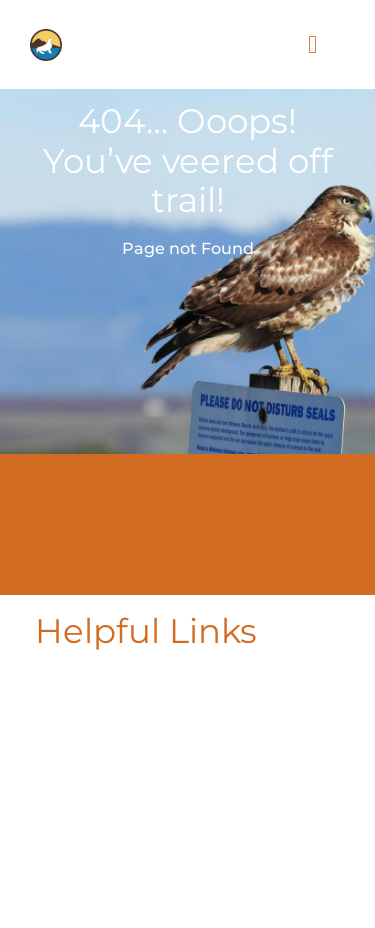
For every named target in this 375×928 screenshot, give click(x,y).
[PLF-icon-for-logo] (46, 37)
